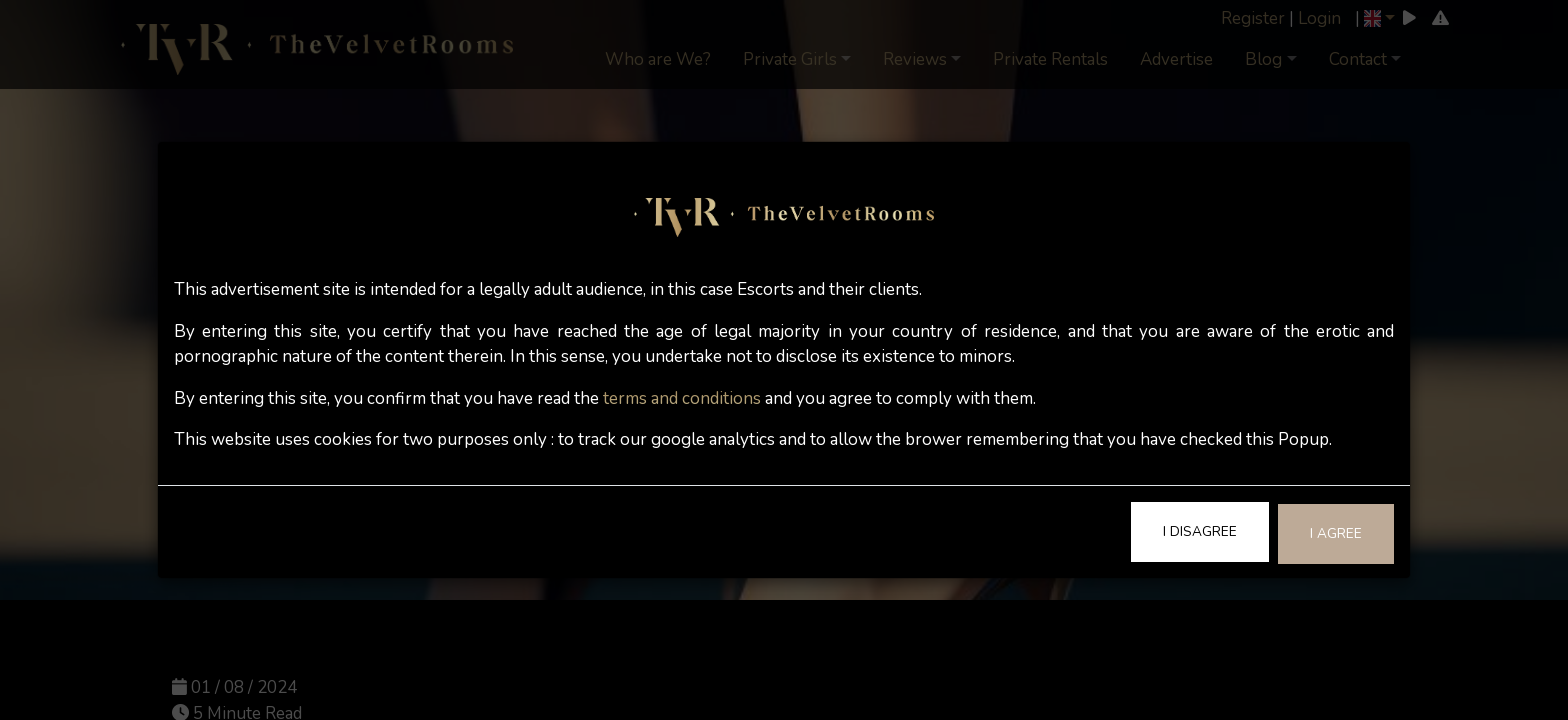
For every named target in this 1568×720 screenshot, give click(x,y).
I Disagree (1200, 531)
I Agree (1336, 533)
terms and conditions (682, 398)
